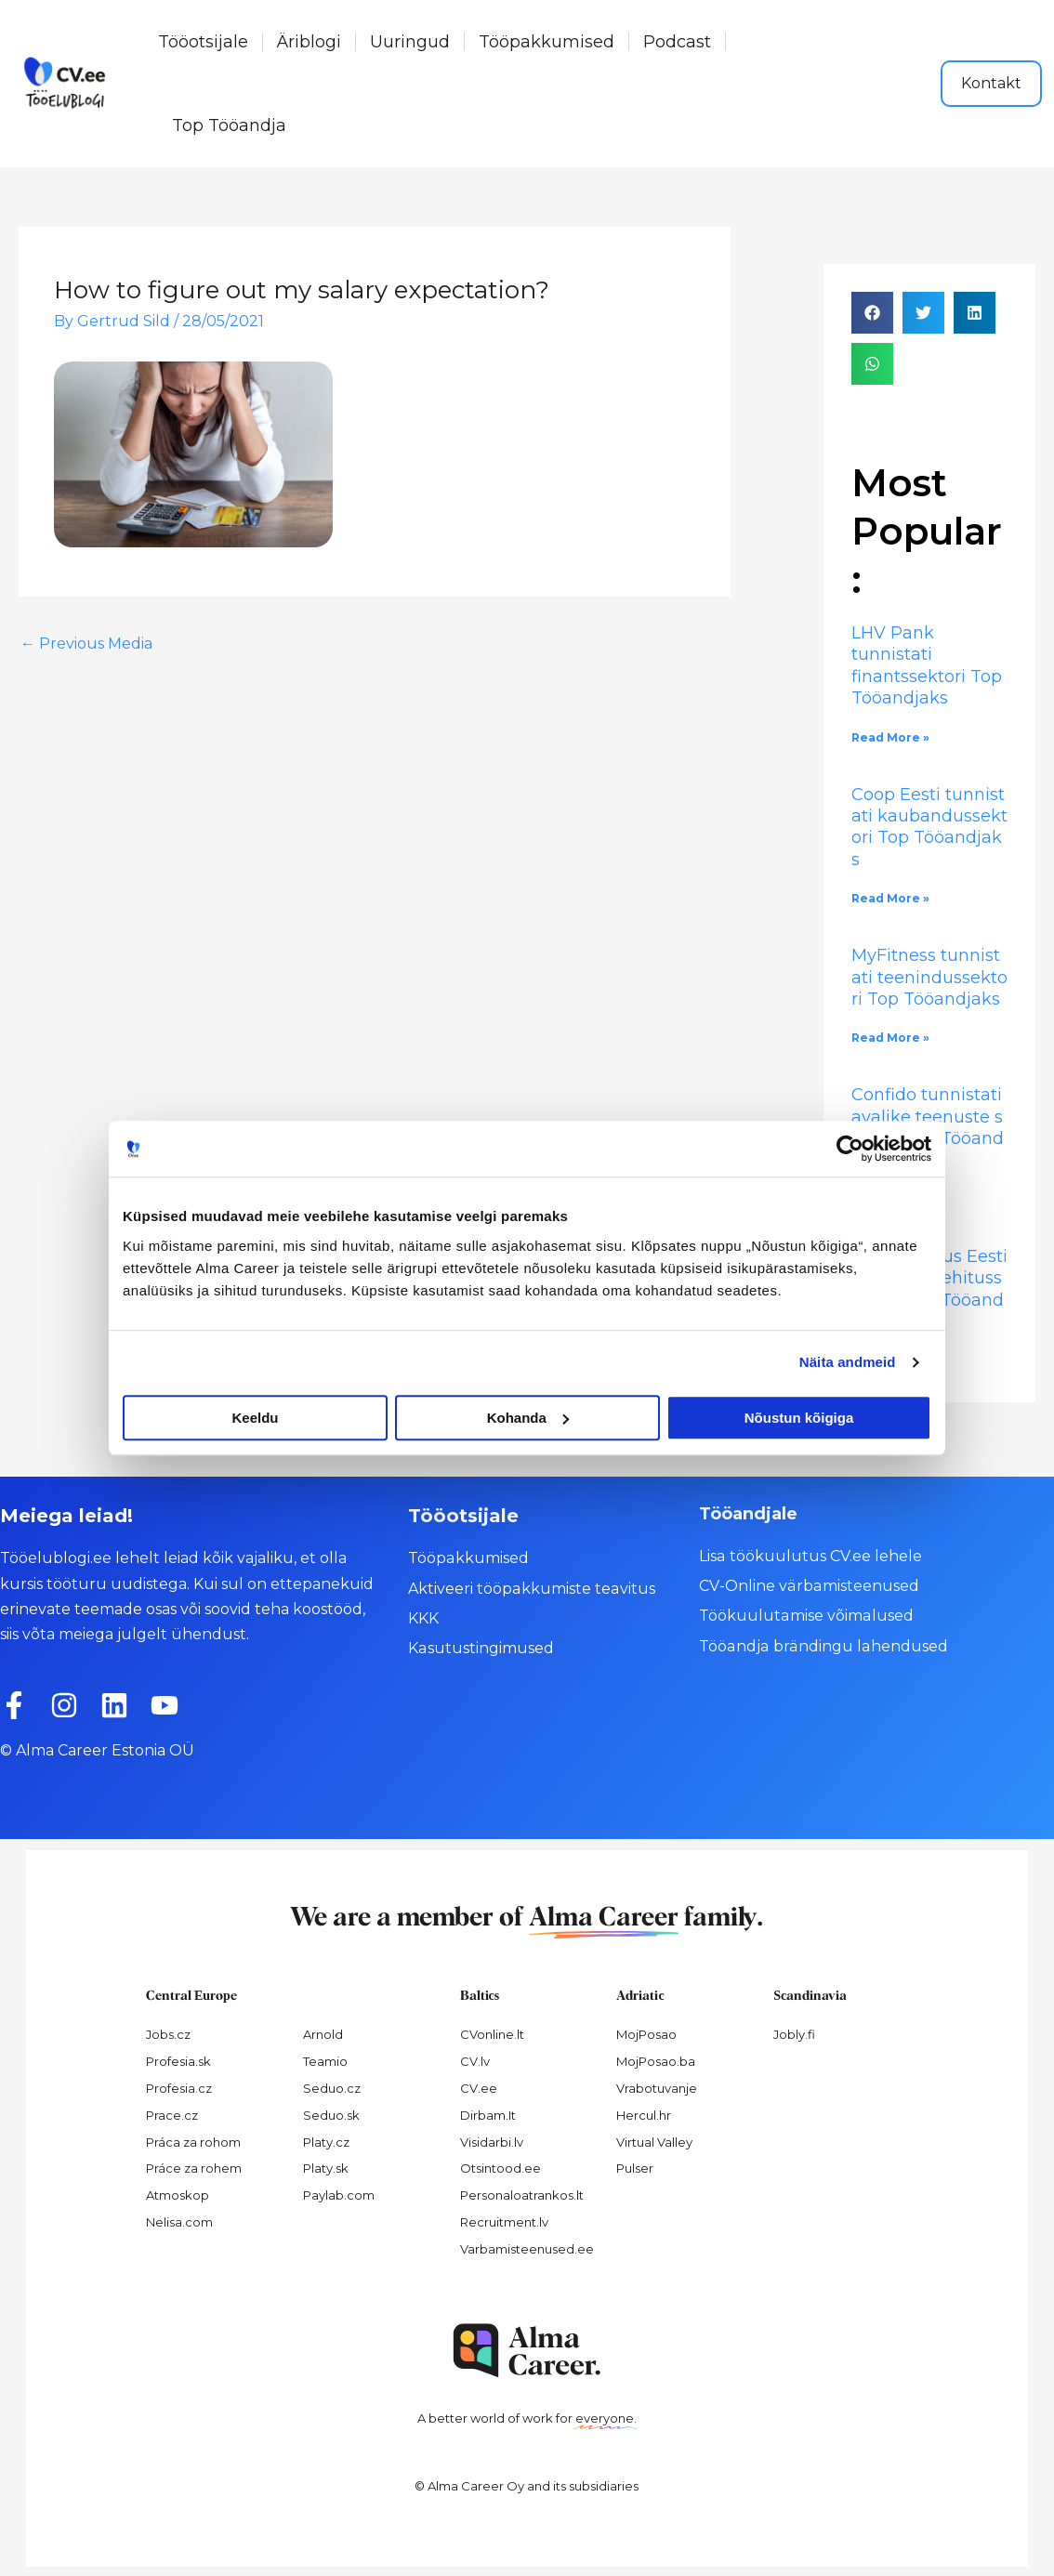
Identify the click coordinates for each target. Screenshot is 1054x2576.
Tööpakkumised (546, 42)
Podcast (677, 42)
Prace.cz (172, 2115)
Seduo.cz (332, 2088)
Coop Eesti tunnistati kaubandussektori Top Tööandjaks (929, 827)
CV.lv (475, 2061)
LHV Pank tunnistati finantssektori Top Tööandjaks (926, 665)
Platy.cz (326, 2142)
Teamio (325, 2061)
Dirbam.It (488, 2115)
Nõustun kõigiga (799, 1418)
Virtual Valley (654, 2142)
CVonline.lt (492, 2034)
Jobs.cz (168, 2034)
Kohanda (528, 1418)
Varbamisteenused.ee (527, 2248)
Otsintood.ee (500, 2168)
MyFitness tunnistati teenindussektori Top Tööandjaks (929, 977)
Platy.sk (326, 2168)
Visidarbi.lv (491, 2142)
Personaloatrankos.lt (522, 2195)
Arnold (323, 2034)
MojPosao (646, 2034)
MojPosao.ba (655, 2061)
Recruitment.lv (504, 2222)
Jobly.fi (794, 2034)
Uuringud (410, 42)
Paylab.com (339, 2195)
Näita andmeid (847, 1362)
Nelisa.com (179, 2222)
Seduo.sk (331, 2115)
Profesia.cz (179, 2088)
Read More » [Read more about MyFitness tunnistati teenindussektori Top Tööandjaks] (890, 1038)
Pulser (634, 2168)
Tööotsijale (203, 42)
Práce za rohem (194, 2168)
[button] (872, 313)
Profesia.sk (178, 2061)
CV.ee (478, 2088)
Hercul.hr (643, 2115)
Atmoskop (177, 2195)
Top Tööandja (229, 125)
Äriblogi (309, 42)
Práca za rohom (193, 2142)
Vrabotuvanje (656, 2088)
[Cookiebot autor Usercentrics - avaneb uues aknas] (850, 1149)
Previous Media (86, 643)
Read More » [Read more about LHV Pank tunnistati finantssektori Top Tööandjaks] (890, 737)
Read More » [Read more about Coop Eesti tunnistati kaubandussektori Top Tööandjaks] (890, 898)
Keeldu (254, 1418)
